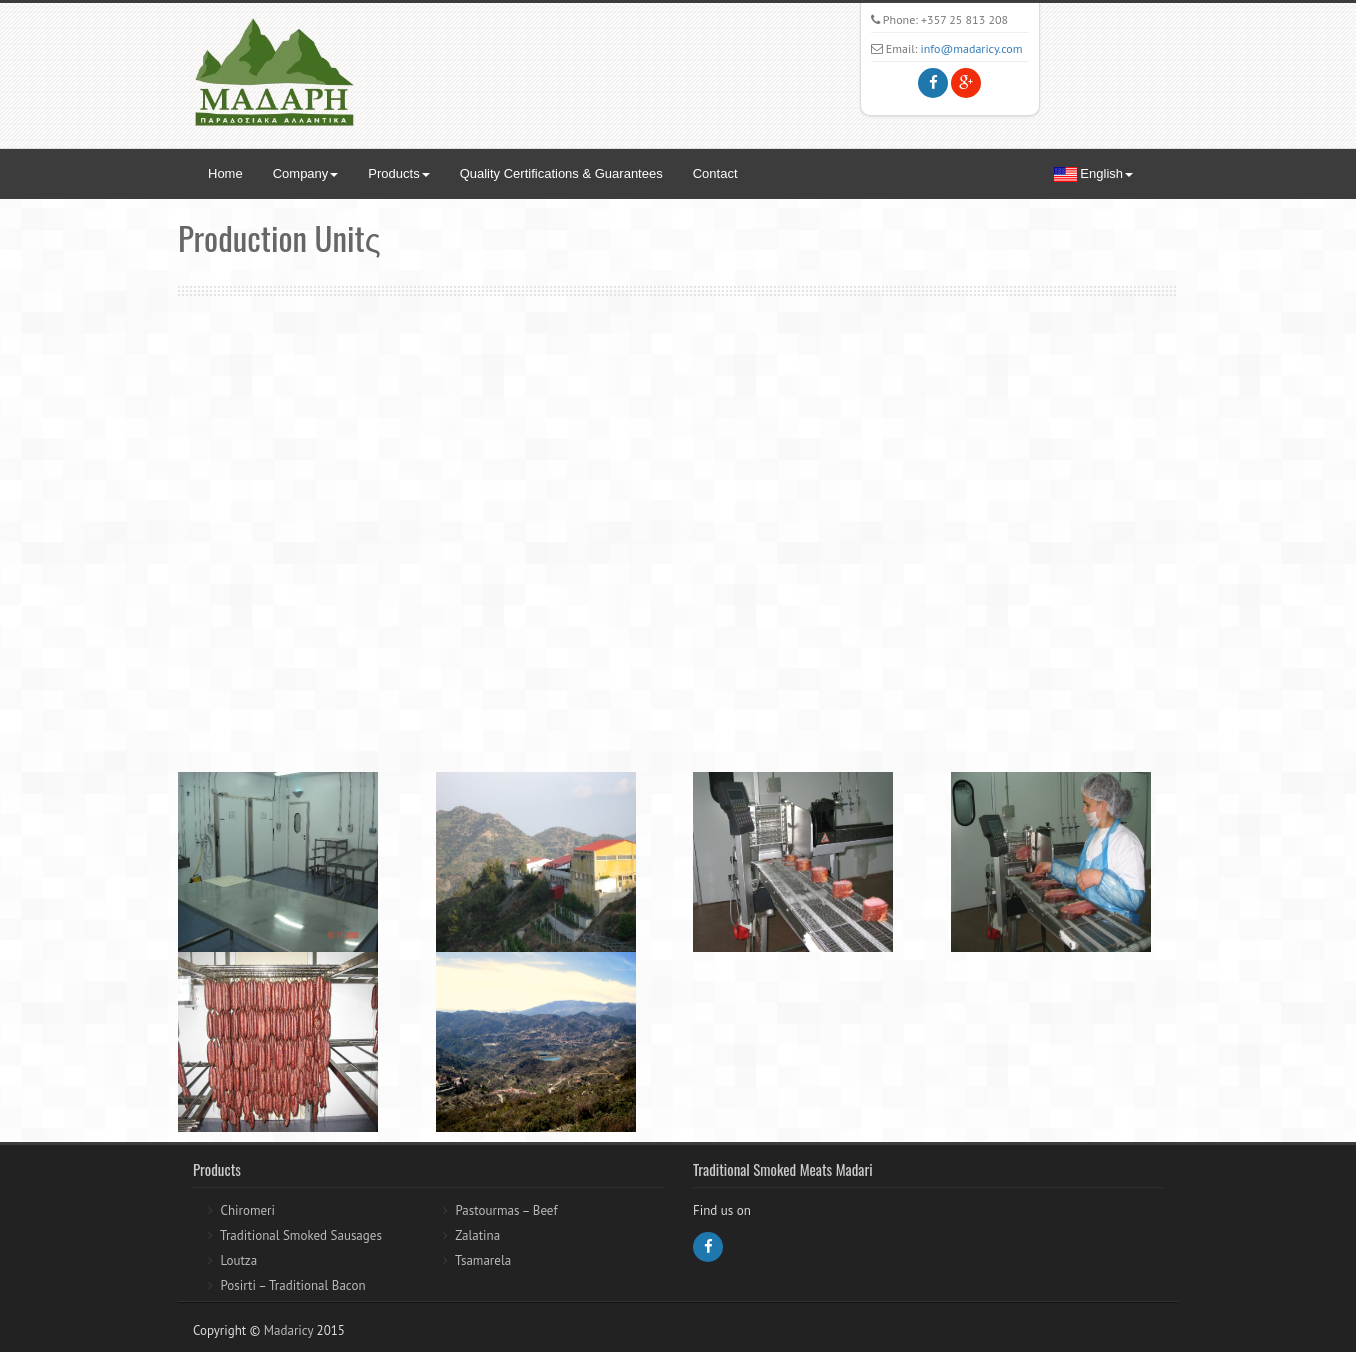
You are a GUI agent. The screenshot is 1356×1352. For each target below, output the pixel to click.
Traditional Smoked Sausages (301, 1235)
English (1093, 174)
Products (398, 173)
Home (225, 173)
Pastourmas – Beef (506, 1210)
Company (306, 173)
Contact (715, 173)
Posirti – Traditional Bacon (292, 1285)
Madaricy (288, 1330)
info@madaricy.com (972, 48)
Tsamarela (483, 1260)
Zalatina (477, 1235)
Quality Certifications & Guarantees (561, 173)
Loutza (238, 1260)
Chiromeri (247, 1210)
